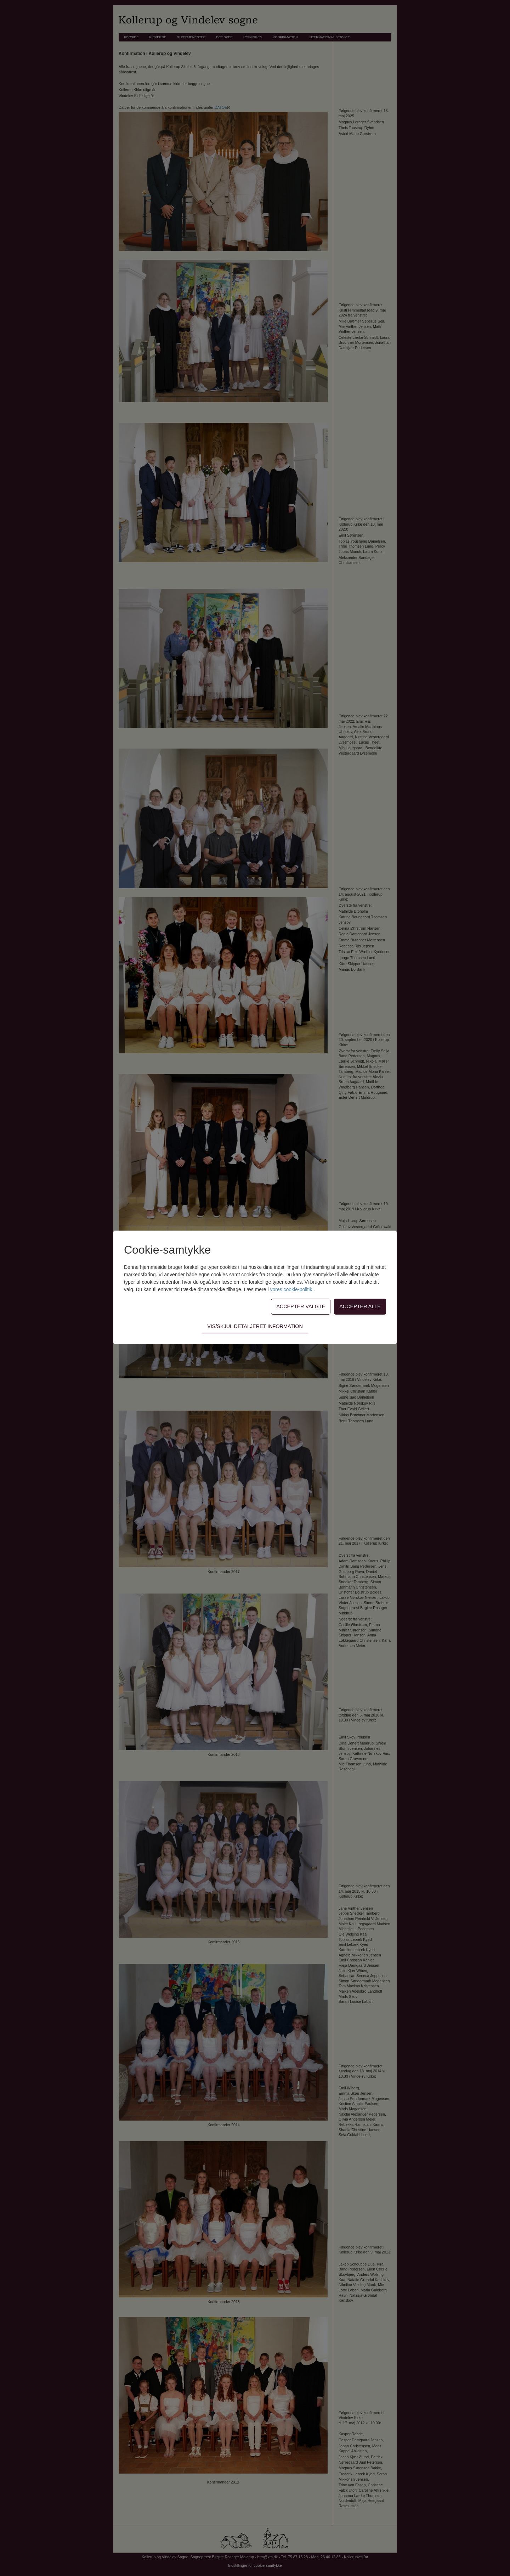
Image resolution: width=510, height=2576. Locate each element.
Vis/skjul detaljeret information (255, 1326)
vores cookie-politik (291, 1289)
